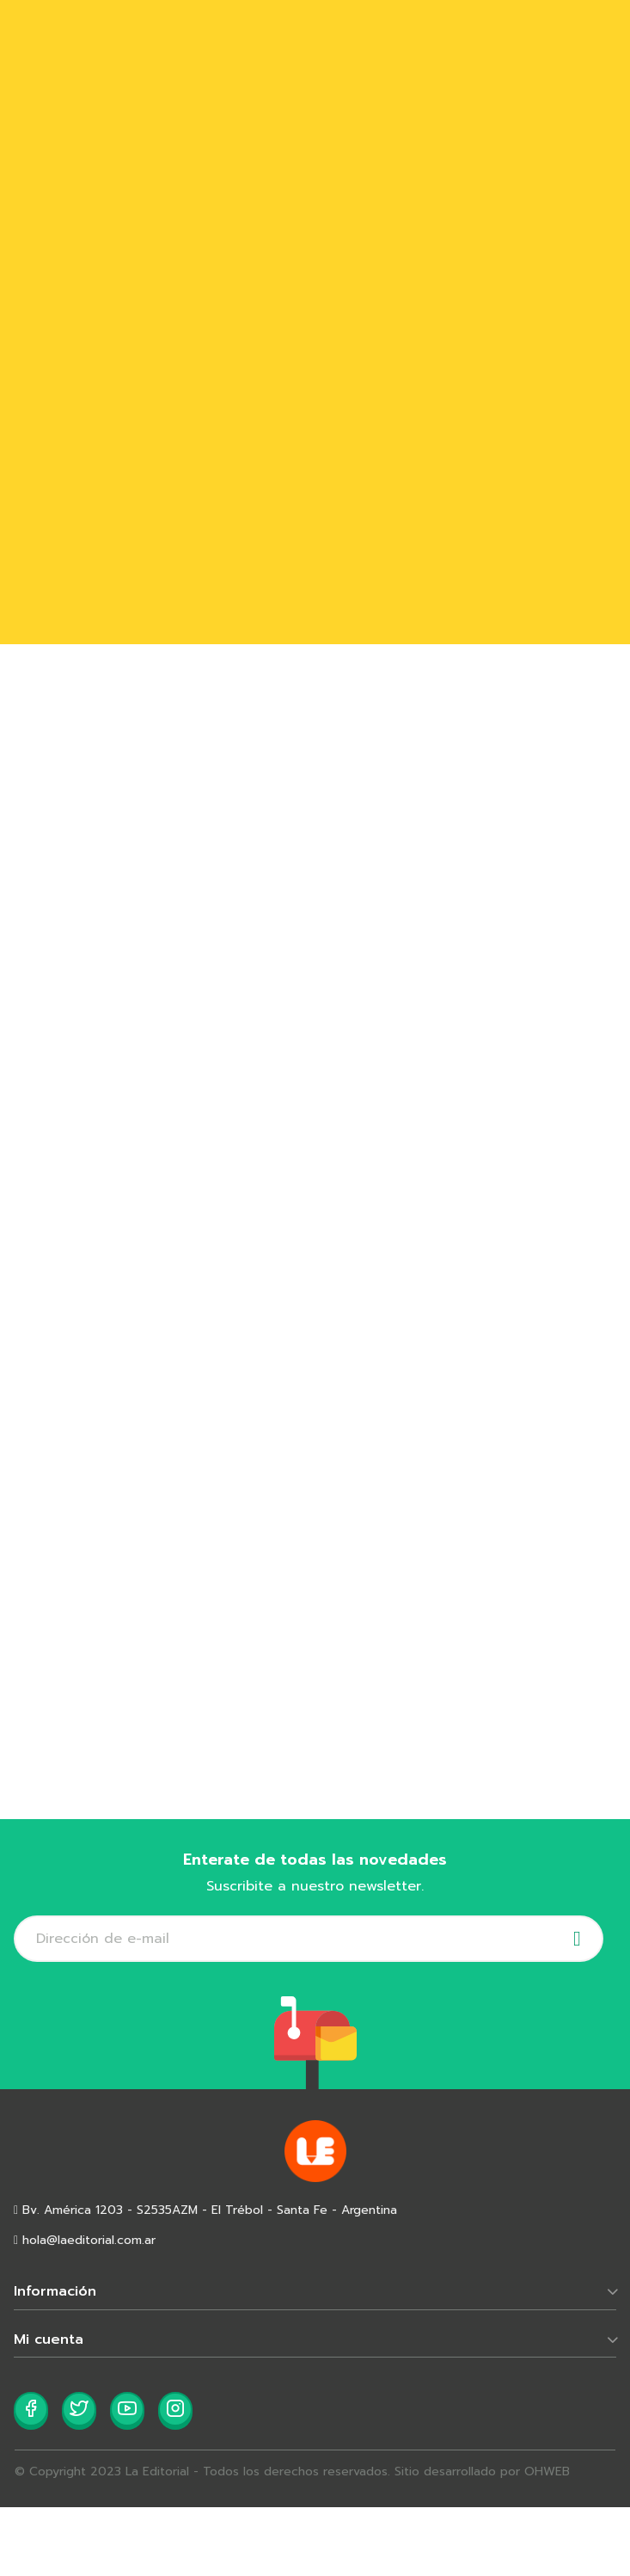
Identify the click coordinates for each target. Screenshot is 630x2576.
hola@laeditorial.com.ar (85, 2240)
